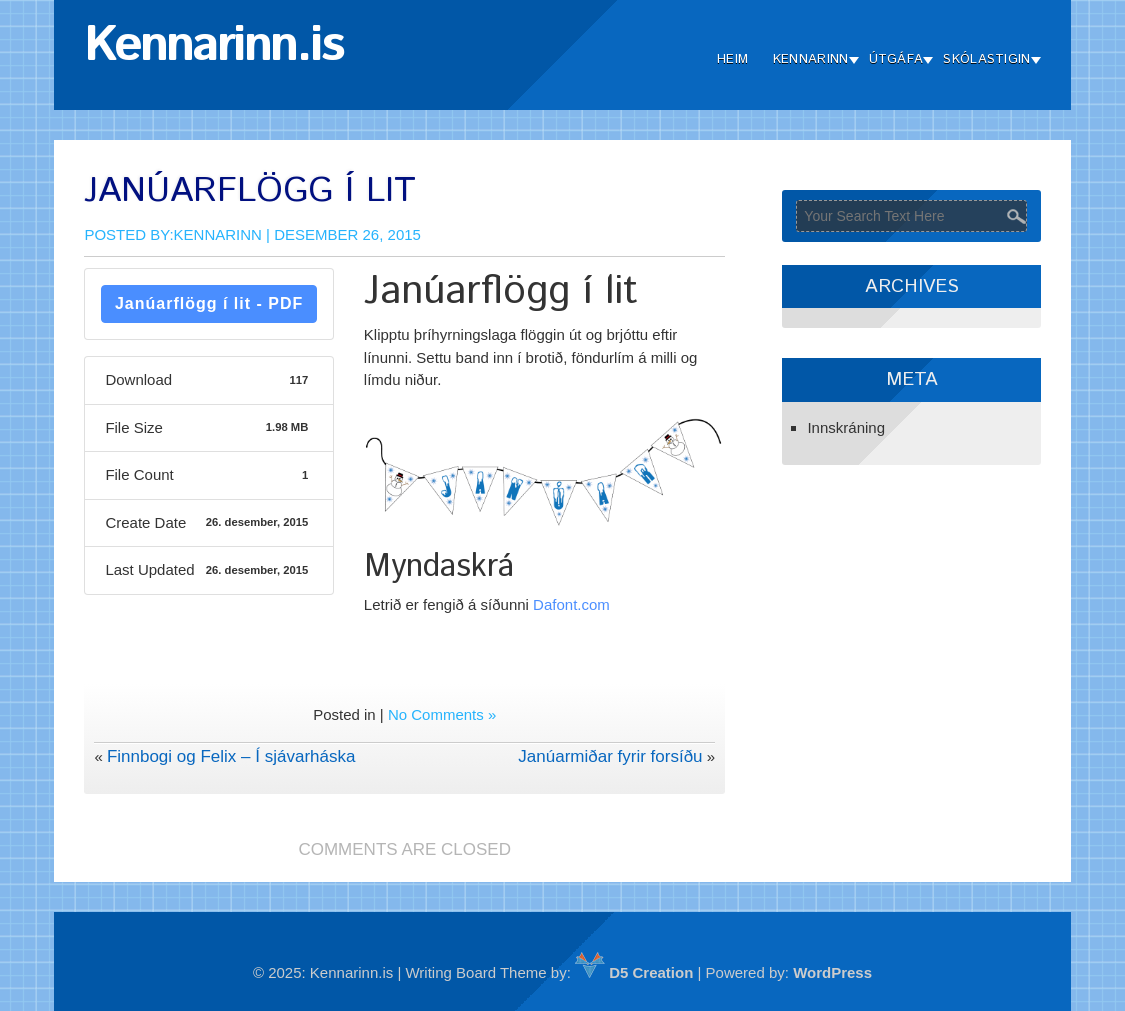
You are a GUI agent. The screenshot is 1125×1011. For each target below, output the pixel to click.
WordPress (832, 972)
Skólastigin (986, 59)
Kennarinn (811, 59)
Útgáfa (896, 59)
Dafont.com (571, 604)
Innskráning (846, 427)
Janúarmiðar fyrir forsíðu (610, 756)
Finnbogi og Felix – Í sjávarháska (231, 756)
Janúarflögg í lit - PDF (209, 303)
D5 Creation (634, 972)
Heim (732, 59)
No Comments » (442, 714)
